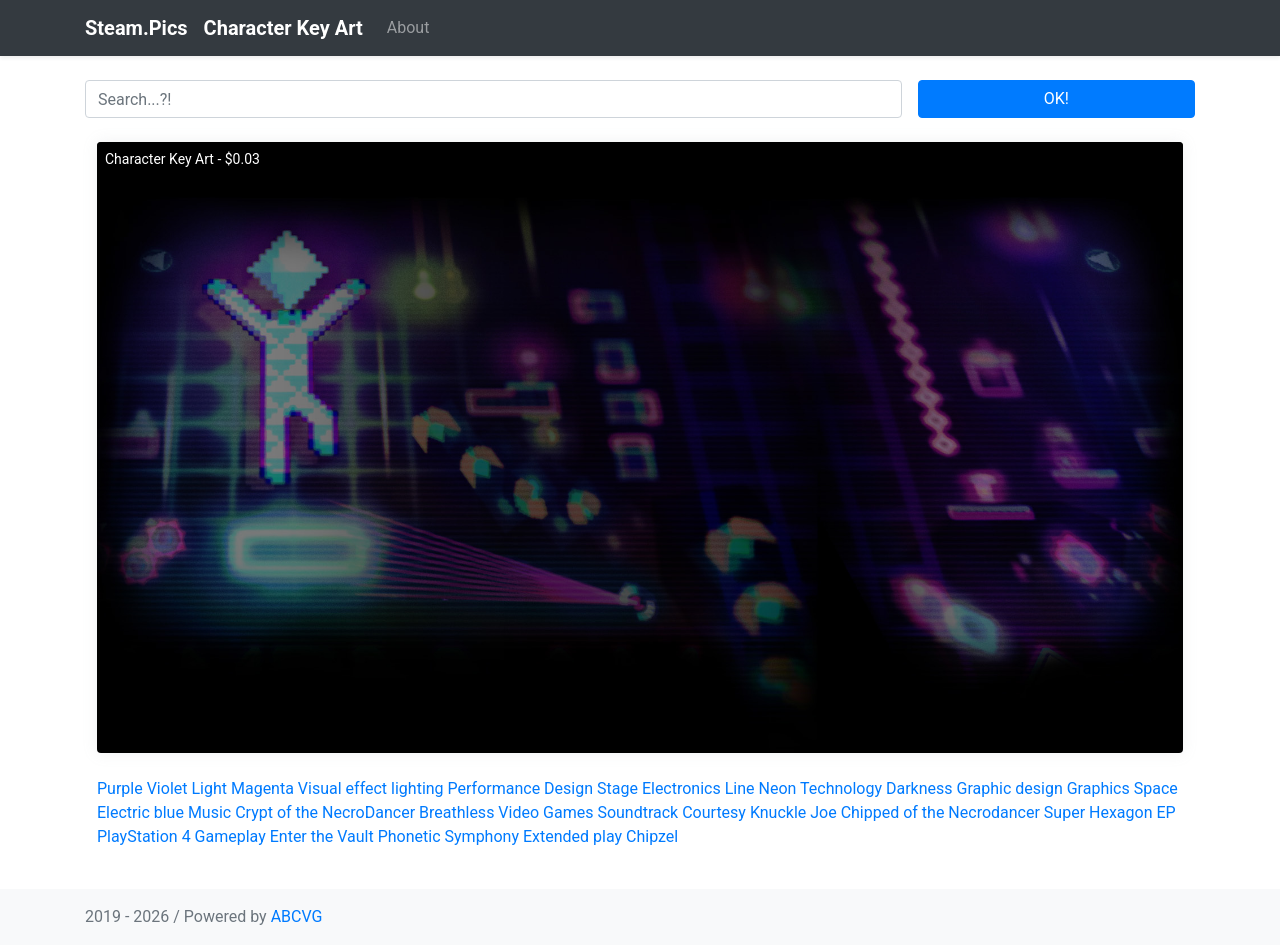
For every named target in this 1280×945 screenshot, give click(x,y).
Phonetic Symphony (448, 836)
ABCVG (297, 916)
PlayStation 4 (144, 836)
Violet (167, 788)
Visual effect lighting (371, 788)
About (408, 27)
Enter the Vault (322, 836)
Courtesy (714, 812)
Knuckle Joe (793, 812)
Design (568, 788)
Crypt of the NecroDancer (325, 812)
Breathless (456, 812)
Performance (494, 788)
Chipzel (652, 836)
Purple (120, 788)
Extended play (572, 836)
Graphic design (1010, 788)
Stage (617, 788)
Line (740, 788)
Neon (777, 788)
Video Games (545, 812)
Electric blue (140, 812)
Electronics (681, 788)
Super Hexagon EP (1110, 812)
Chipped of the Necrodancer (940, 812)
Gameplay (230, 836)
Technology (841, 788)
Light (209, 788)
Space (1156, 788)
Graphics (1098, 788)
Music (209, 812)
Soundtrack (637, 812)
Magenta (262, 788)
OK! (1056, 98)
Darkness (919, 788)
